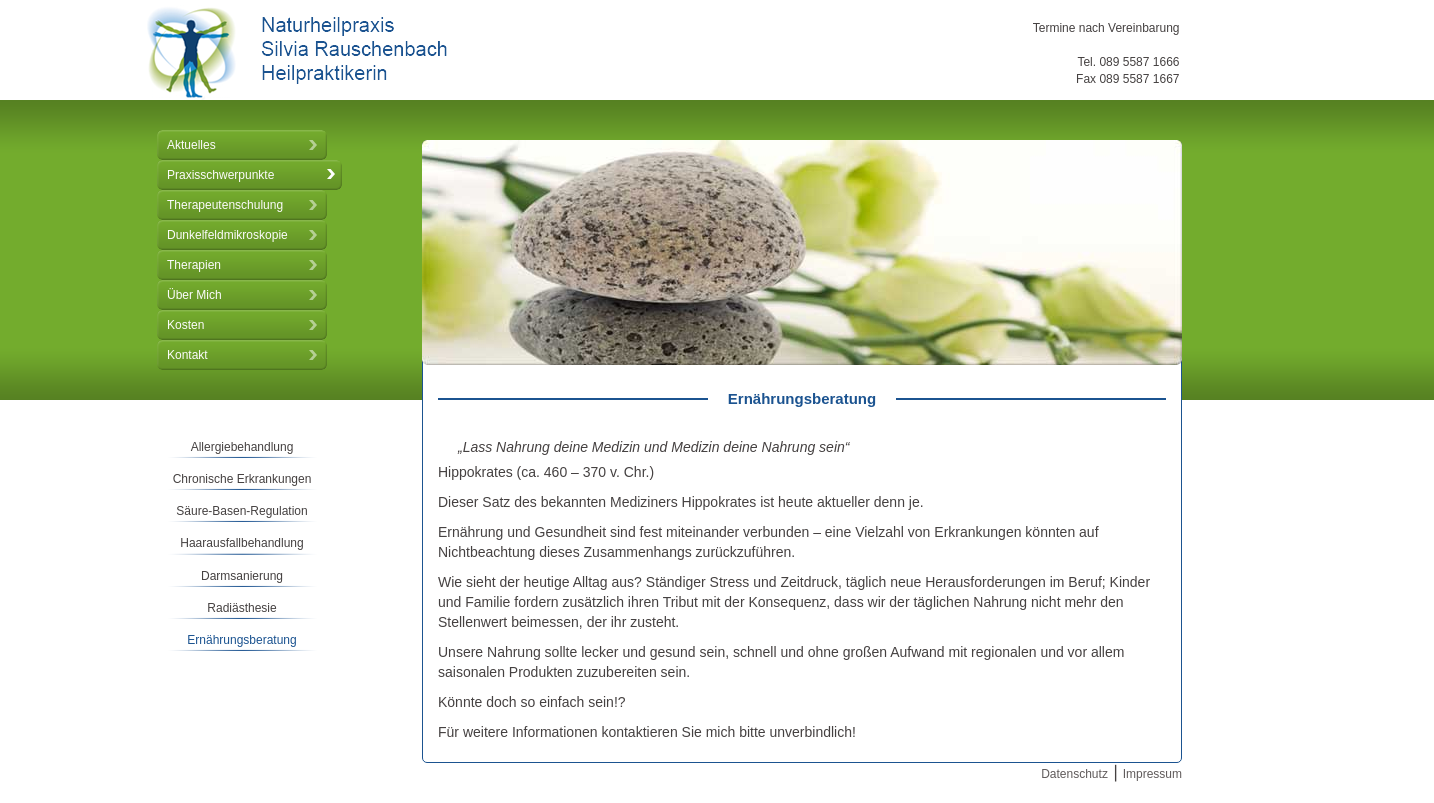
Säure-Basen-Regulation (241, 511)
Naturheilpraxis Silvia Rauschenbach (297, 52)
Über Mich (194, 295)
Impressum (1152, 774)
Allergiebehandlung (242, 447)
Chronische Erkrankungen (242, 479)
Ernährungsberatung (241, 640)
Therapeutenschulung (225, 205)
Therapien (194, 265)
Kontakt (187, 355)
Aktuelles (191, 145)
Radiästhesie (241, 608)
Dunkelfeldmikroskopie (227, 235)
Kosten (185, 325)
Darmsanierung (242, 576)
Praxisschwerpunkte (220, 175)
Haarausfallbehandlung (241, 543)
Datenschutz (1074, 774)
